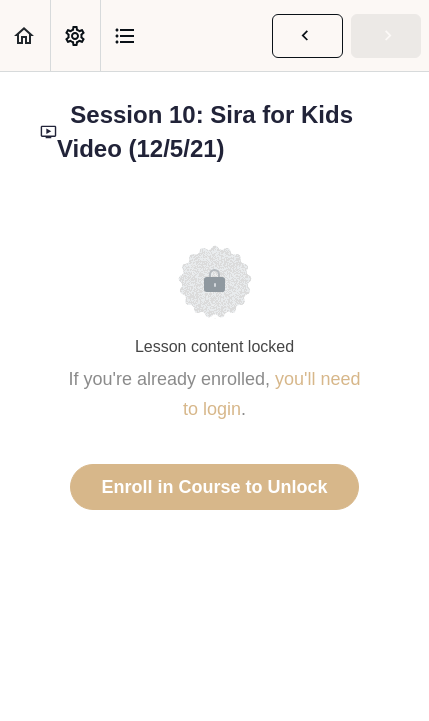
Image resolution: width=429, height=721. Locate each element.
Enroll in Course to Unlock (214, 487)
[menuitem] (75, 35)
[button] (25, 35)
